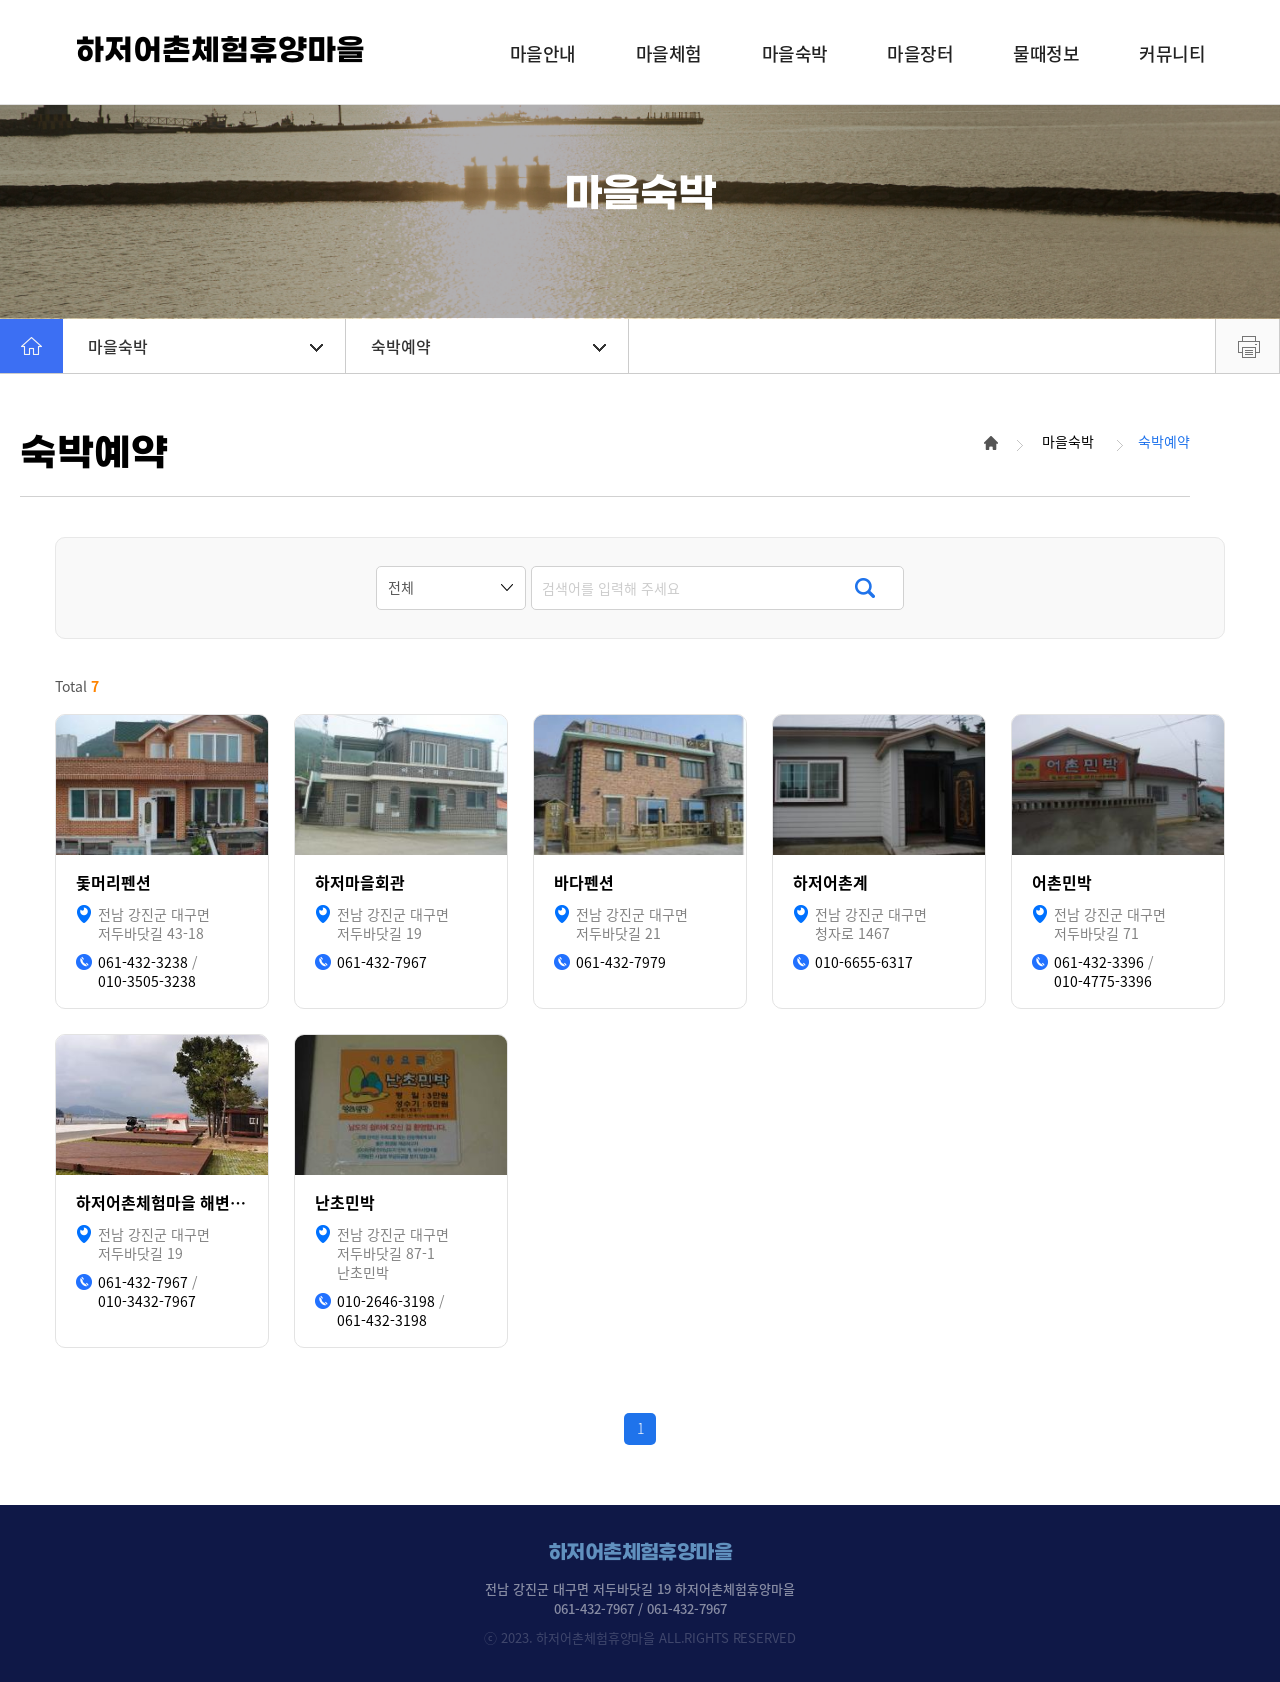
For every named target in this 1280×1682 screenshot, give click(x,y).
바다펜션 (584, 882)
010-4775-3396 (1103, 981)
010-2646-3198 (386, 1301)
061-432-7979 (621, 962)
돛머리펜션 (113, 882)
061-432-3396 (1099, 962)
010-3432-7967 (147, 1301)
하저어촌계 (830, 882)
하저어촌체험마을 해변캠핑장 (162, 1202)
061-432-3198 (382, 1320)
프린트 (1247, 346)
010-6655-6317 (864, 962)
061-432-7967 (382, 962)
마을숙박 (205, 346)
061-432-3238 (143, 962)
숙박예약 (488, 346)
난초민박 (345, 1202)
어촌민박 (1062, 882)
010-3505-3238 (147, 981)
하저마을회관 (360, 882)
